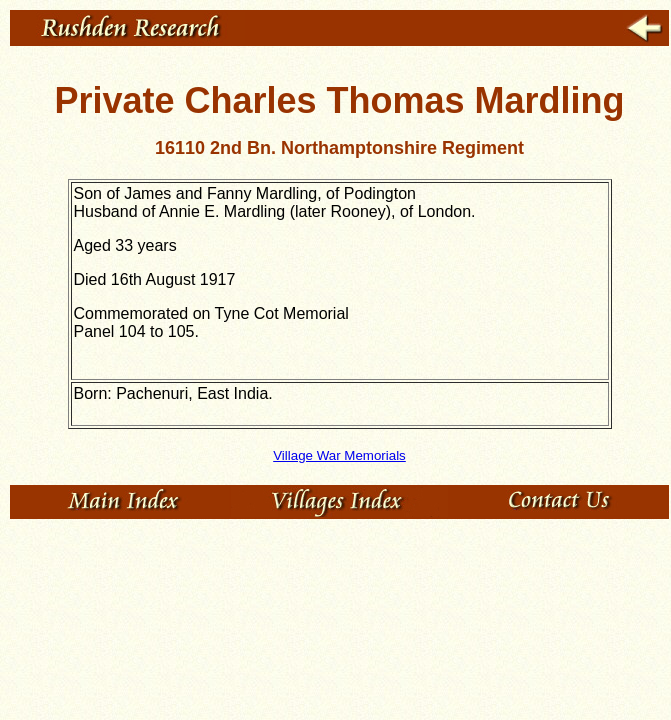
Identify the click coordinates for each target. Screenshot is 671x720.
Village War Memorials (339, 455)
